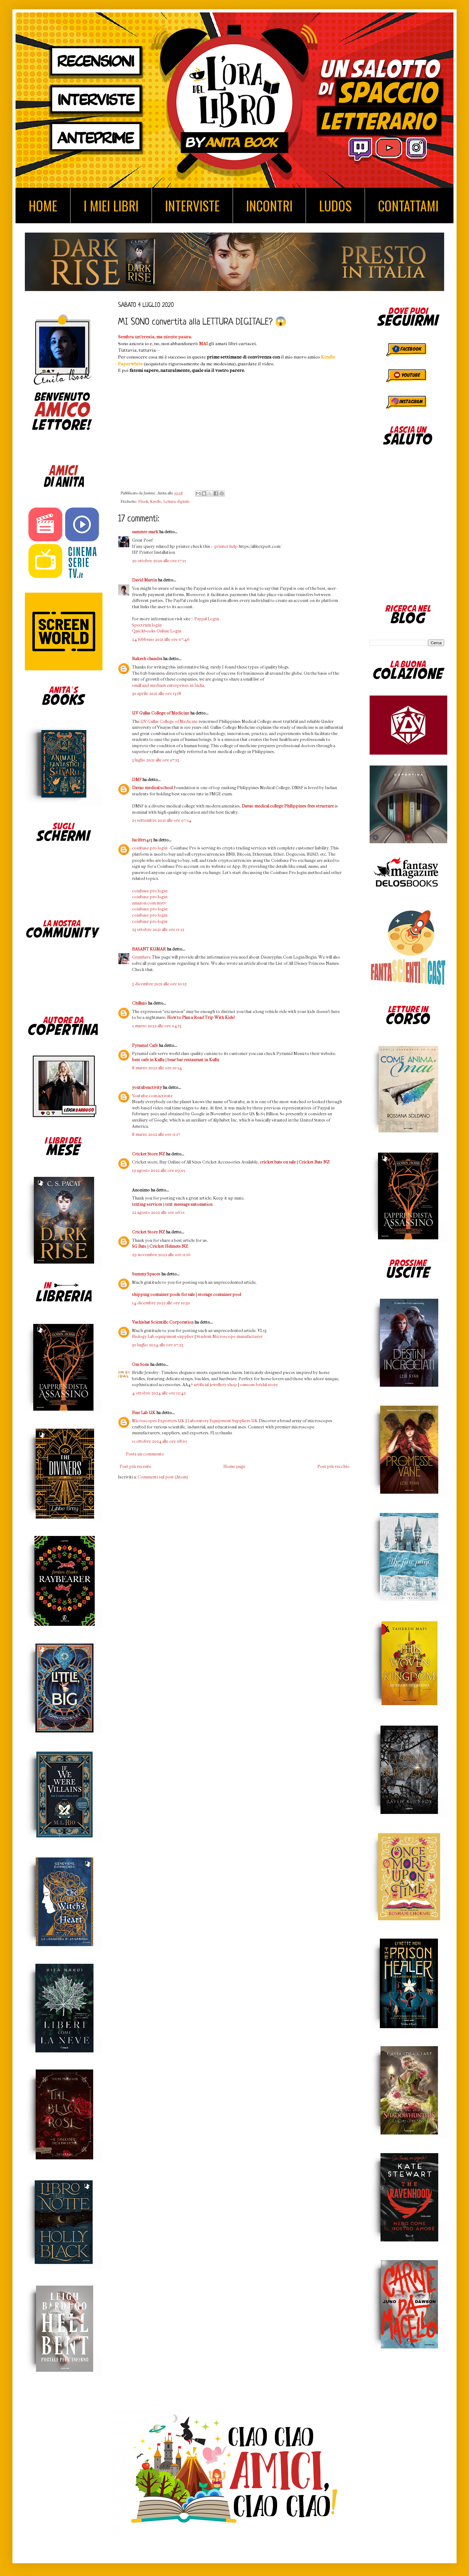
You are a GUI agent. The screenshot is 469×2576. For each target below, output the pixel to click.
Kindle (156, 501)
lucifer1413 (142, 840)
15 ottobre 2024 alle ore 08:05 (159, 1441)
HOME (43, 205)
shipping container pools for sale (163, 1294)
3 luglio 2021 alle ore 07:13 (155, 760)
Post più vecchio (333, 1466)
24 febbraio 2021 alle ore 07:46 (160, 639)
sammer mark (145, 531)
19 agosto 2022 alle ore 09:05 (158, 1170)
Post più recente (135, 1466)
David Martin (144, 580)
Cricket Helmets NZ (168, 1246)
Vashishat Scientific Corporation (163, 1322)
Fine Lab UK (143, 1412)
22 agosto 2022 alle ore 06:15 (158, 1212)
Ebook (143, 501)
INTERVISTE (192, 205)
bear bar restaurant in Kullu (193, 1059)
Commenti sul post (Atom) (163, 1477)
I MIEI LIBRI (111, 205)
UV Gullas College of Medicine (160, 713)
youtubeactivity (147, 1087)
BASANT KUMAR (149, 949)
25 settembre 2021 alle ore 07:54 (161, 820)
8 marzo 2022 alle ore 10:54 (157, 1068)
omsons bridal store (259, 1384)
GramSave (141, 957)
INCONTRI (269, 205)
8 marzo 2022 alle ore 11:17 (156, 1134)
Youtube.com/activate (152, 1095)
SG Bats (139, 1246)
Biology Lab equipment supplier (163, 1336)
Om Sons (140, 1364)
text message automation (188, 1204)
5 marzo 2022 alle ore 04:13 (156, 1026)
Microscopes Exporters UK (158, 1420)
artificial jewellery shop (215, 1384)
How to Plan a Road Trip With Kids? (201, 1017)
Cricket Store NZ (148, 1154)
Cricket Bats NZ (314, 1162)
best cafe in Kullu (148, 1059)
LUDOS (335, 205)
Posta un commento (145, 1454)
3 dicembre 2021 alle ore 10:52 (159, 984)
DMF (136, 779)
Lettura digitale (176, 501)
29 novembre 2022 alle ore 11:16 (161, 1254)
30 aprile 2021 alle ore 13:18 (156, 693)
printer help (226, 546)
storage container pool (219, 1294)
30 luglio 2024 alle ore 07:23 (157, 1345)
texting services (147, 1204)
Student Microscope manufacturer (229, 1336)
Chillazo (139, 1003)
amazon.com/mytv (149, 903)
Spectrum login (147, 625)
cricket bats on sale (278, 1162)
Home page (234, 1466)
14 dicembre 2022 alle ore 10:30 (161, 1303)
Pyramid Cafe (145, 1045)
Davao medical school (152, 787)
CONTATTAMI (408, 205)
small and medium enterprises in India (168, 685)
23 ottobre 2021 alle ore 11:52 (158, 929)
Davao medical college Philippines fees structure (288, 806)
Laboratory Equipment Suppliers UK (223, 1420)
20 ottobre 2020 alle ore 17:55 (159, 560)
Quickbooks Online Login (156, 631)
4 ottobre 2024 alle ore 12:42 (159, 1393)
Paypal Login (206, 619)
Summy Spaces (146, 1274)
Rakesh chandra (147, 658)
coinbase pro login (149, 848)
